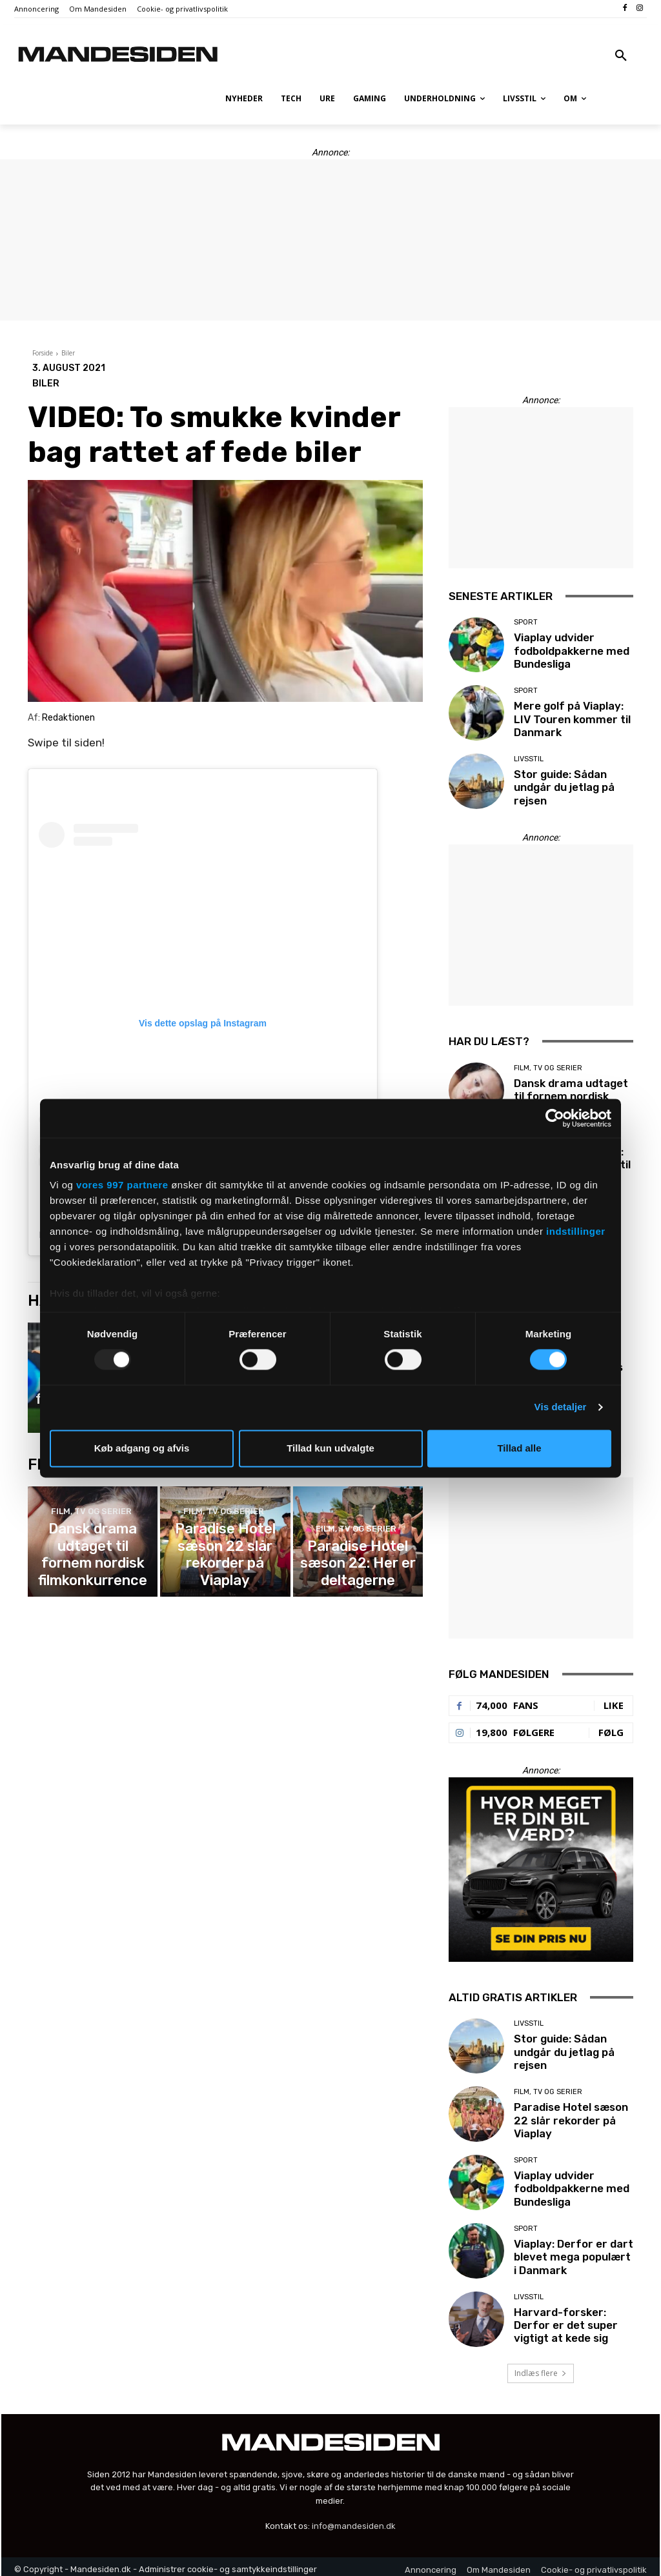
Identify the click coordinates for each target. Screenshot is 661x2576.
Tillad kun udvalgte (330, 1448)
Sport (526, 624)
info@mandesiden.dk (354, 2520)
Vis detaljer (560, 1407)
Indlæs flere (540, 2367)
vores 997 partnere (122, 1184)
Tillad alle (519, 1448)
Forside (42, 352)
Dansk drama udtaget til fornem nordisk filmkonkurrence (93, 1558)
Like (614, 1699)
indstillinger (575, 1231)
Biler (68, 352)
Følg (611, 1726)
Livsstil (529, 761)
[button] (621, 56)
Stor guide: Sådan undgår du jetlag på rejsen (560, 787)
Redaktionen (68, 718)
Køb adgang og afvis (142, 1448)
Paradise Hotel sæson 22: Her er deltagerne (358, 1564)
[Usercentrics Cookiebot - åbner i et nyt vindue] (554, 1118)
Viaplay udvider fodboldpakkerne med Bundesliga (566, 651)
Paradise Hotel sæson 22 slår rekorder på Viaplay (225, 1558)
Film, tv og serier (91, 1532)
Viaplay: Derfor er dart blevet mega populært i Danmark (569, 2251)
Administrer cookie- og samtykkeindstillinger (228, 2563)
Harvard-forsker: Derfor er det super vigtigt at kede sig (573, 2319)
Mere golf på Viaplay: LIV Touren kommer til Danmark (571, 719)
